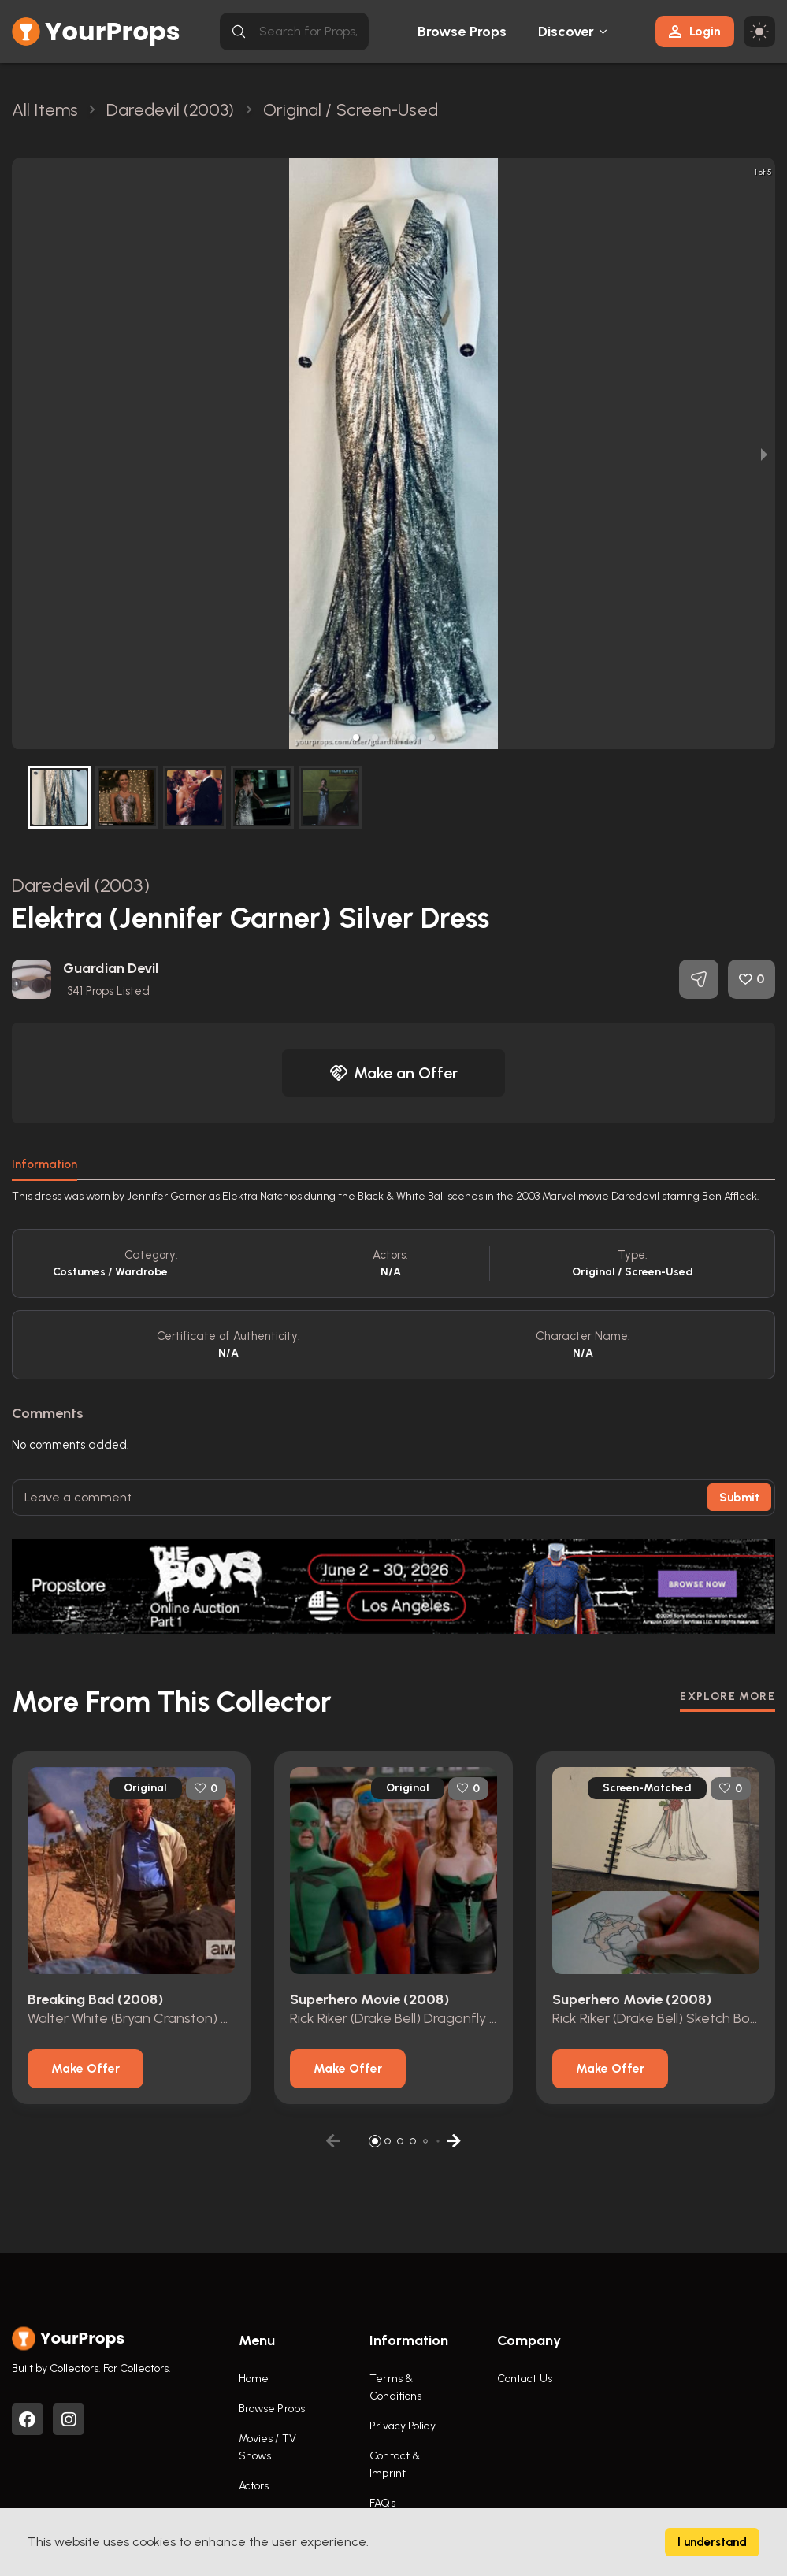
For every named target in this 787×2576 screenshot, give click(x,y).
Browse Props (462, 31)
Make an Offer (393, 1072)
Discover (566, 31)
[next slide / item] (764, 454)
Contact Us (524, 2378)
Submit (739, 1497)
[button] (356, 737)
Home (254, 2378)
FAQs (382, 2503)
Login (695, 31)
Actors (254, 2485)
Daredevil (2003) (81, 885)
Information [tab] (44, 1164)
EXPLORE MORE (727, 1696)
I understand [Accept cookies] (712, 2542)
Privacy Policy (402, 2426)
